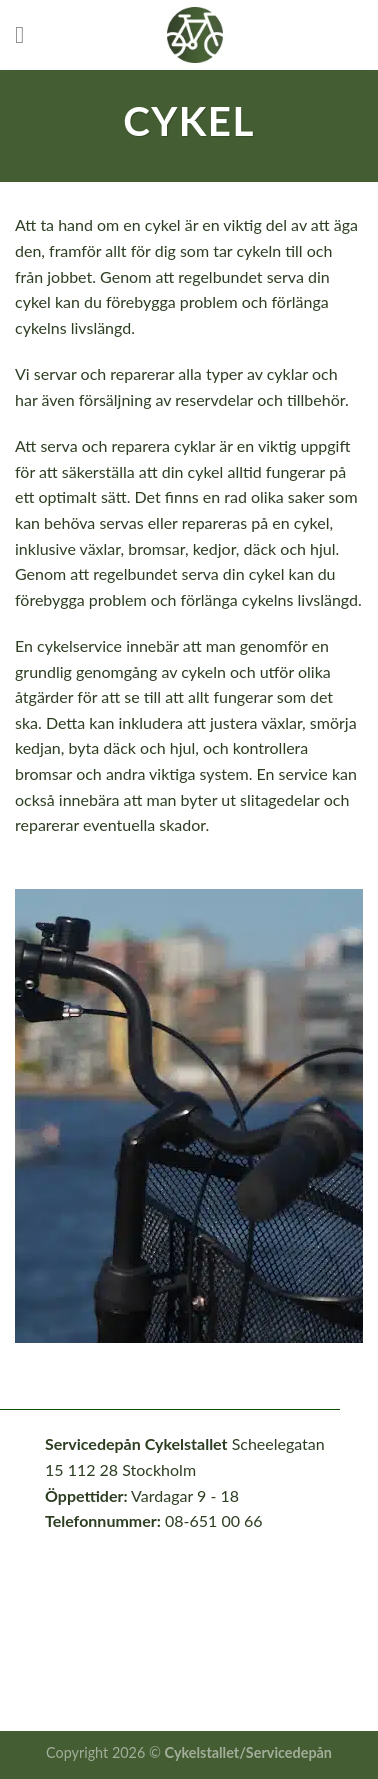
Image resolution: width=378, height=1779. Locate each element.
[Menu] (27, 34)
